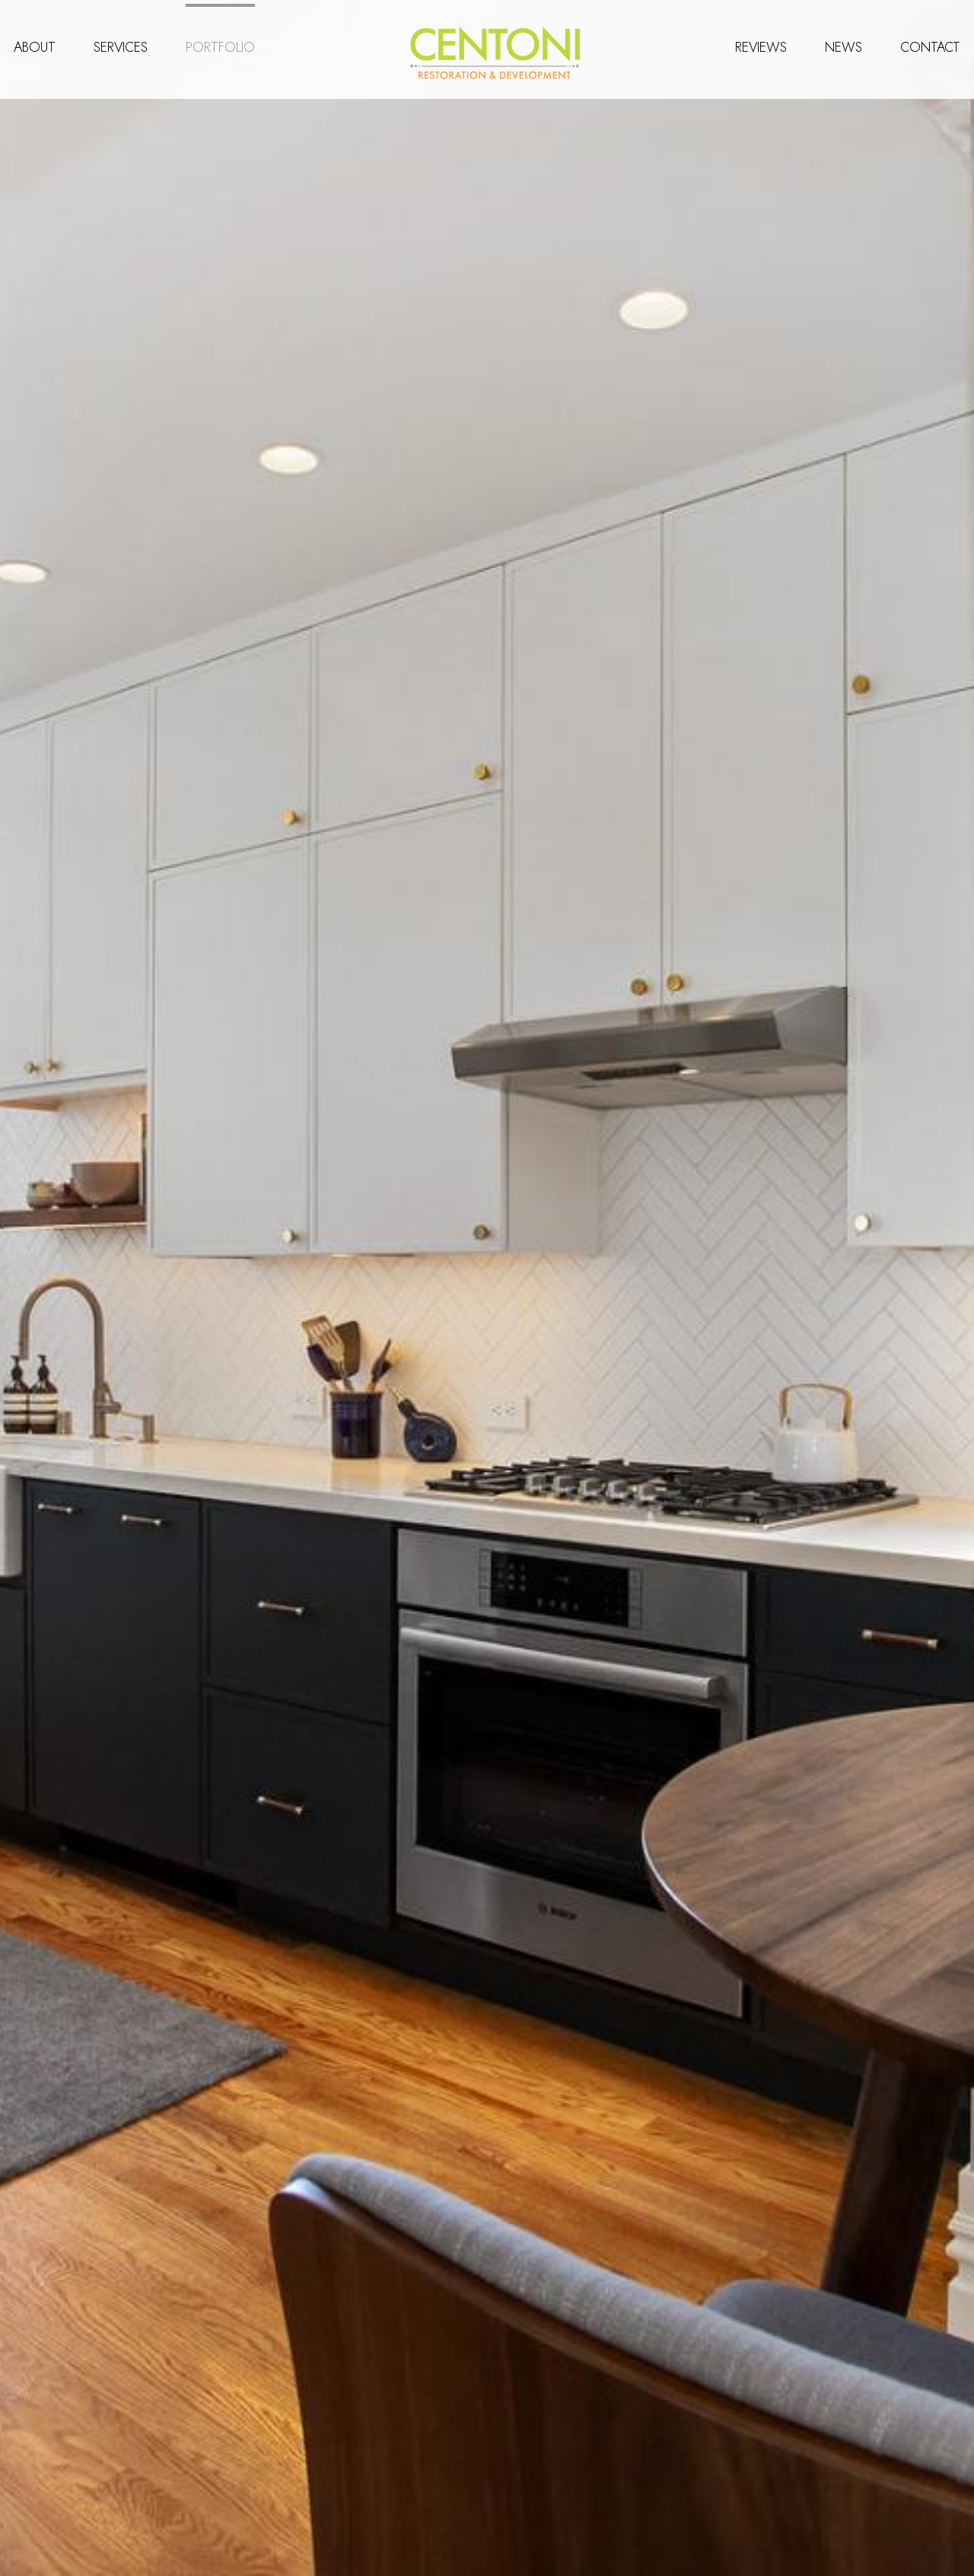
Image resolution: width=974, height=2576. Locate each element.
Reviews (759, 43)
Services (122, 43)
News (842, 43)
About (36, 43)
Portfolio (221, 43)
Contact (929, 43)
